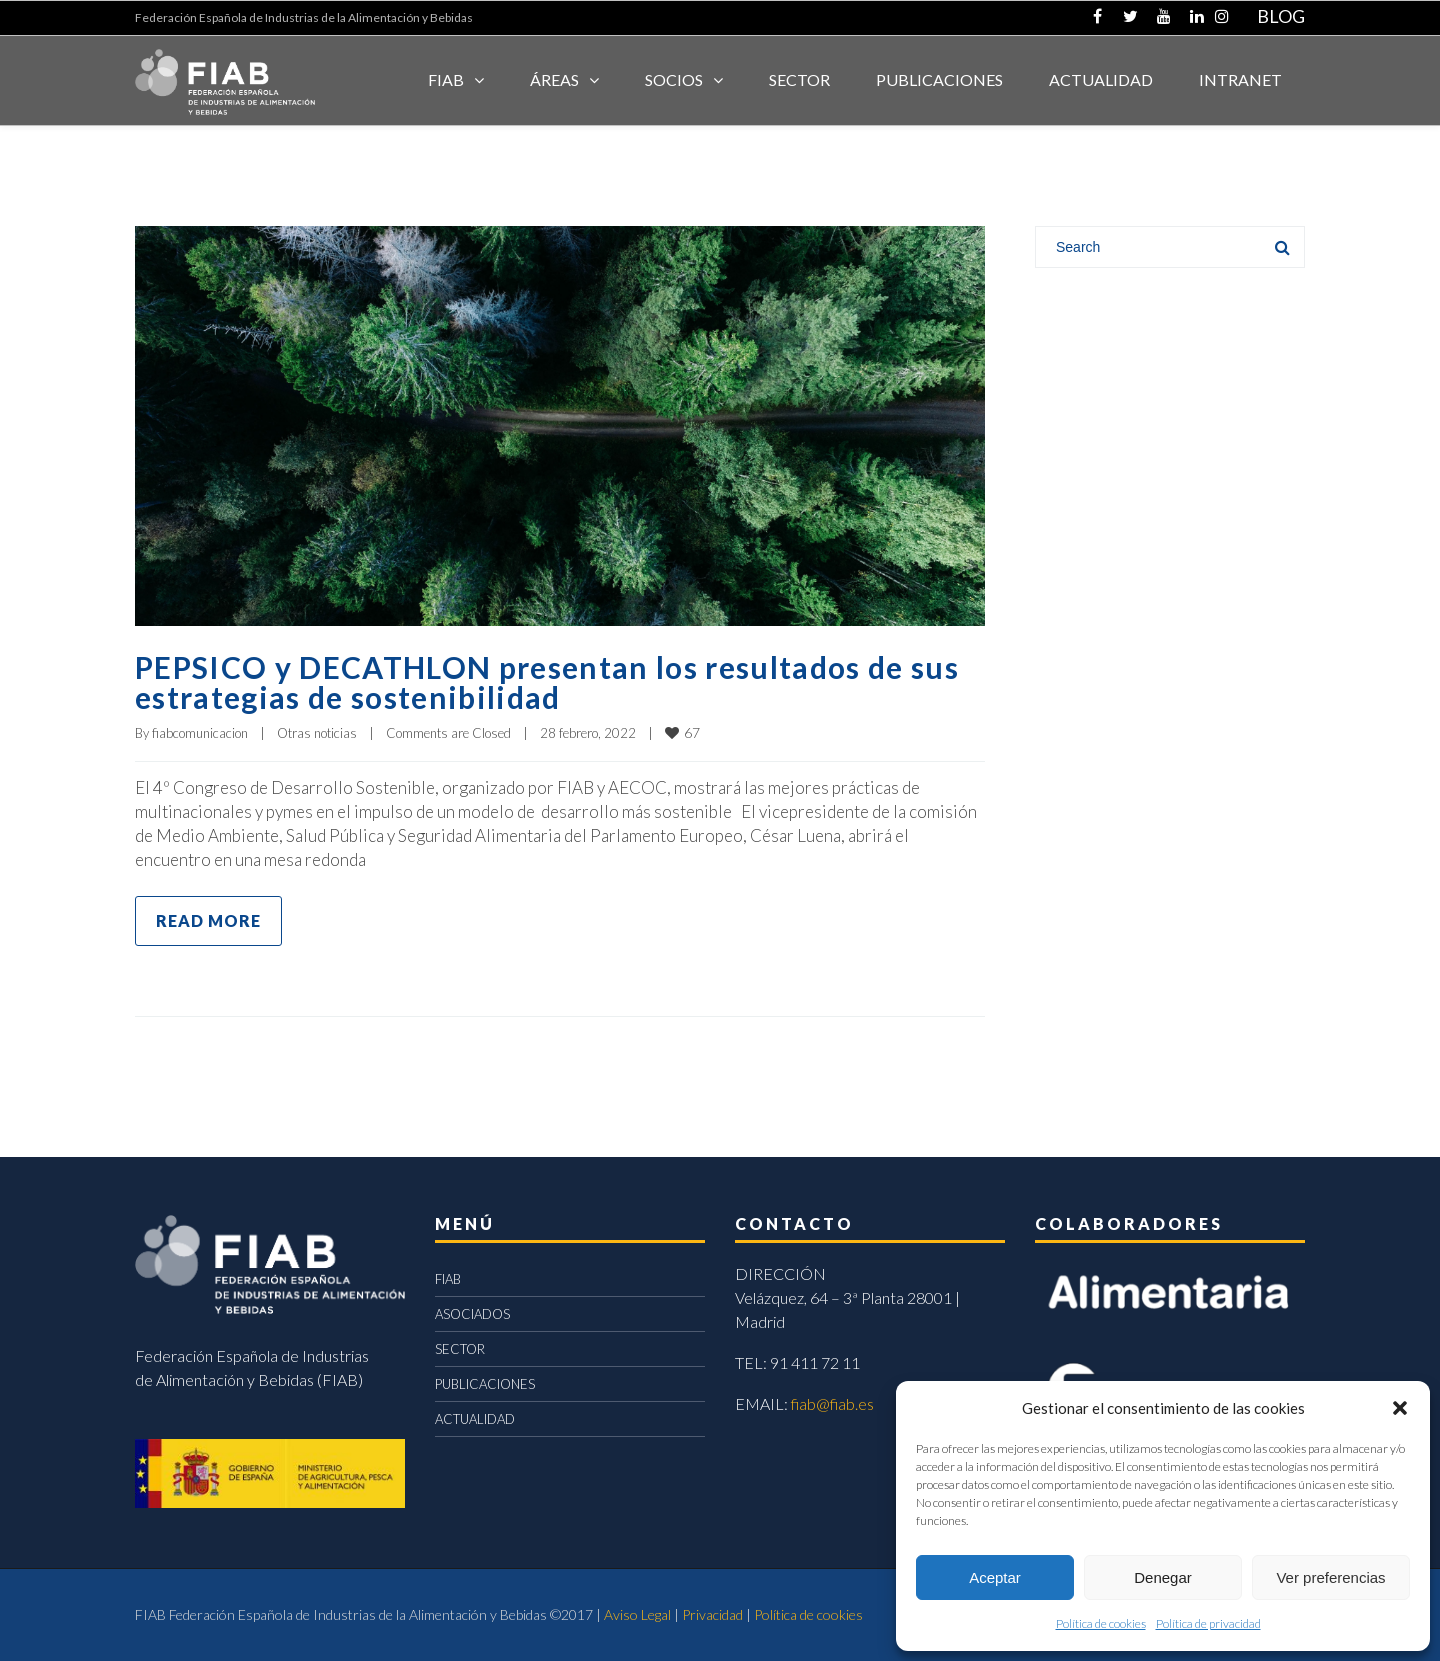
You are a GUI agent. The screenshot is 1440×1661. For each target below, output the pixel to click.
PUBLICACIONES (485, 1384)
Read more (208, 920)
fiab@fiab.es (832, 1403)
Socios (674, 79)
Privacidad (712, 1614)
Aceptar (995, 1577)
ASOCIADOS (472, 1314)
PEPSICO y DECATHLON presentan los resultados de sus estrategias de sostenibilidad (547, 682)
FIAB (446, 79)
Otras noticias (317, 733)
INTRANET (1240, 79)
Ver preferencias (1330, 1577)
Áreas (554, 79)
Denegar (1163, 1577)
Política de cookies (1101, 1623)
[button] (1400, 1408)
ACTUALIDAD (1101, 79)
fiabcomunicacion (200, 733)
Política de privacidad (1208, 1623)
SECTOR (799, 79)
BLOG (1281, 16)
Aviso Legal (637, 1614)
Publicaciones (939, 79)
